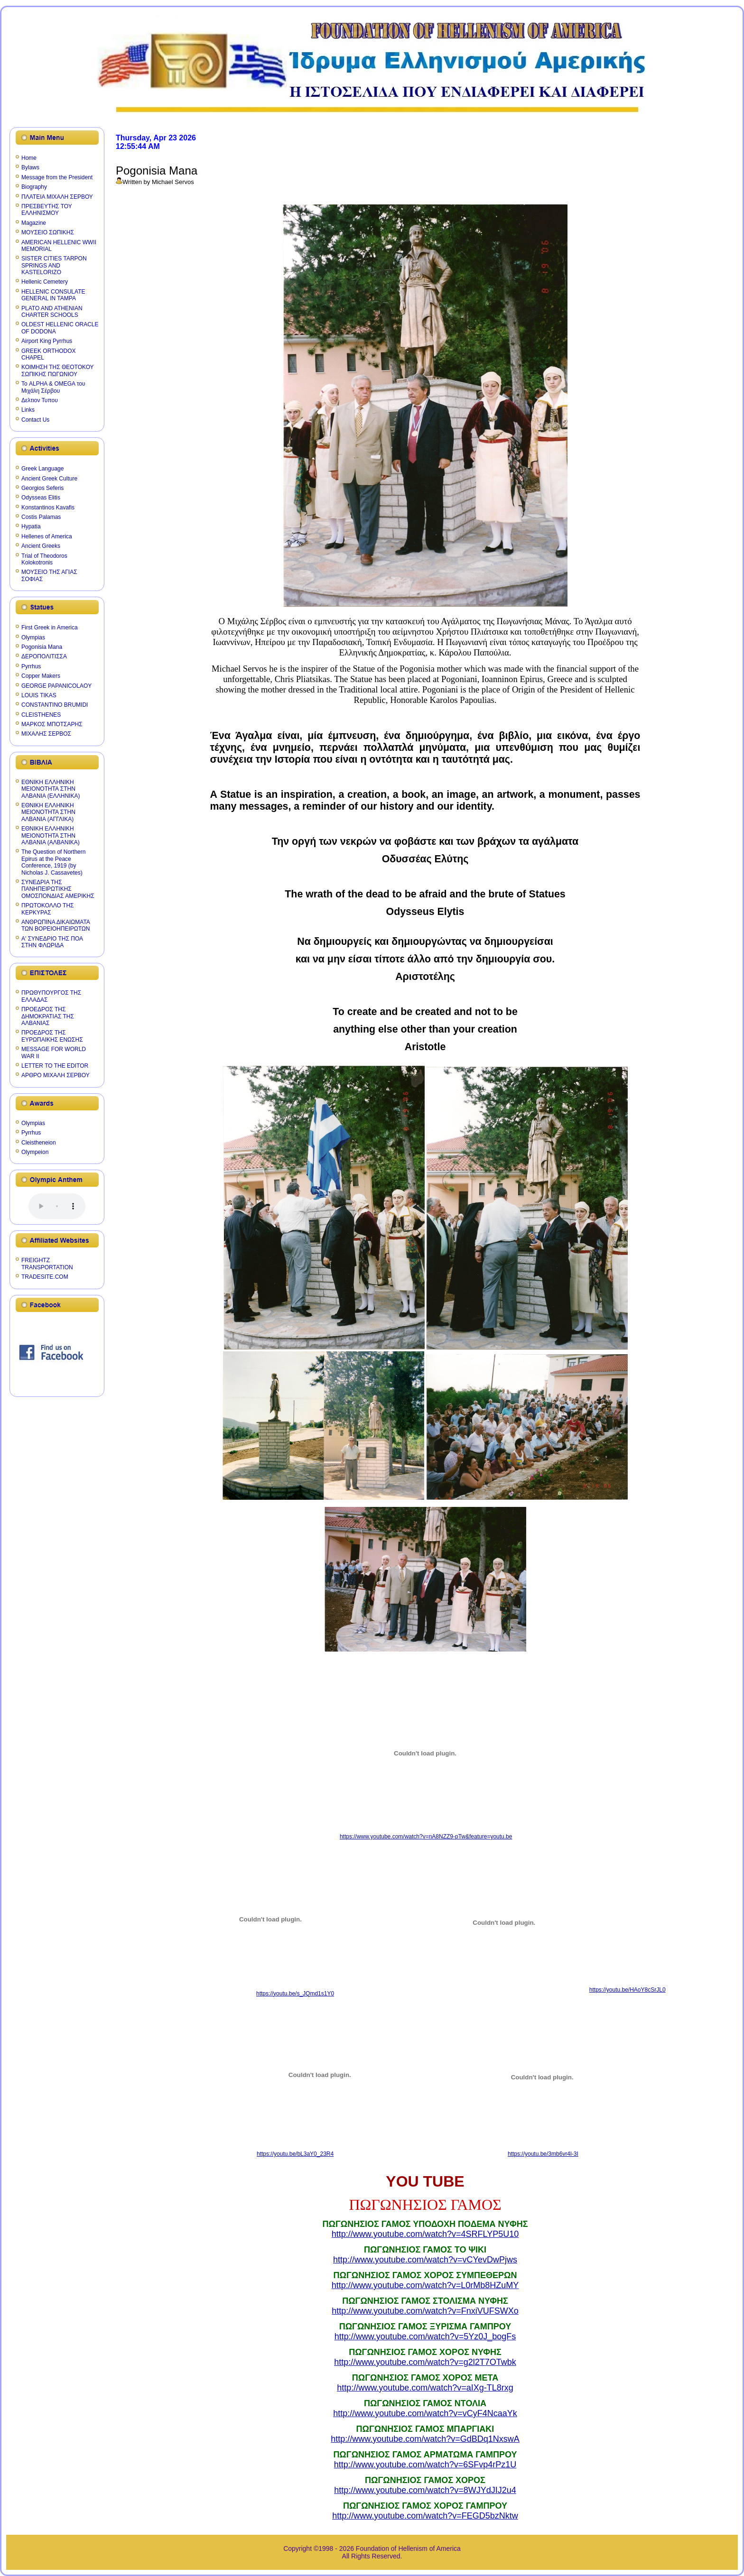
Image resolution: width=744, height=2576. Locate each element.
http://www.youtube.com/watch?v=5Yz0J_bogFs (425, 2336)
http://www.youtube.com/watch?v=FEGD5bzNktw (425, 2516)
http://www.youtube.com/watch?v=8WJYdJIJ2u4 (425, 2490)
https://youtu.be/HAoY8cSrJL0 (627, 1989)
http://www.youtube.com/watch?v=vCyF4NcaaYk (425, 2413)
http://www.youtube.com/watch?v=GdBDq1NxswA (425, 2439)
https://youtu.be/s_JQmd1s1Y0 (295, 1993)
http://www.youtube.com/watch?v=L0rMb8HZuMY (425, 2285)
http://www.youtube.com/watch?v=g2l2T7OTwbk (425, 2362)
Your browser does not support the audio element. (56, 1206)
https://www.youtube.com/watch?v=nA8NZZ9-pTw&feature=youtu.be (426, 1836)
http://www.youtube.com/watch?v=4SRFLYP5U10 (425, 2234)
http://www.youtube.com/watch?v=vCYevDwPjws (425, 2259)
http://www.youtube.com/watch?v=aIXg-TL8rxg (425, 2387)
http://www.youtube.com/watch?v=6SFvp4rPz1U (425, 2464)
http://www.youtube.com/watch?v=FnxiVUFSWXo (425, 2311)
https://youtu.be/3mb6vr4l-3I (543, 2154)
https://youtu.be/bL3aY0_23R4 (295, 2154)
